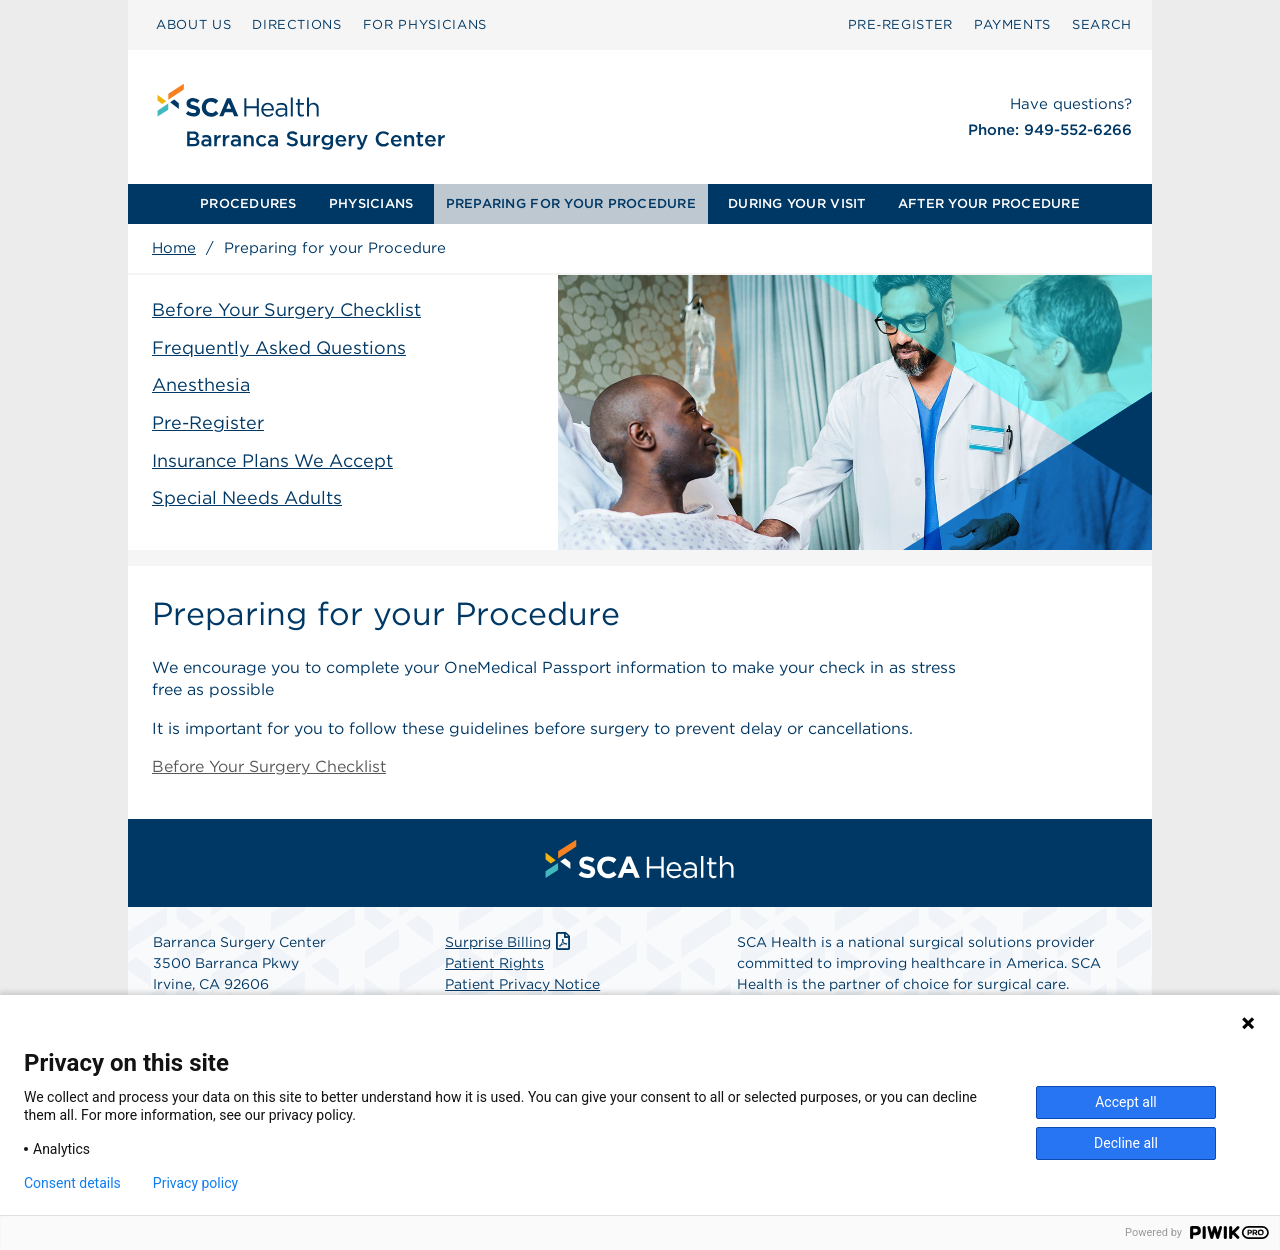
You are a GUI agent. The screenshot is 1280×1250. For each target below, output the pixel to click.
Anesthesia (201, 384)
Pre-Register (208, 422)
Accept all (1126, 1102)
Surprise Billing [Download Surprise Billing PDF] (509, 942)
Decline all (1126, 1143)
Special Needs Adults (247, 497)
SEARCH (1102, 24)
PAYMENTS (1012, 24)
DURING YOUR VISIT (796, 203)
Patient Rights (494, 963)
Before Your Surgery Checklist (286, 309)
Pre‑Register (900, 24)
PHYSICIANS (371, 203)
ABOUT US (193, 24)
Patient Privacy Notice (522, 984)
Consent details (72, 1183)
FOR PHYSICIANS (425, 24)
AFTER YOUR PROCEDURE (989, 203)
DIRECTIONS (297, 24)
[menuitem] (248, 204)
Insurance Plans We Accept (272, 460)
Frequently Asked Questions (279, 347)
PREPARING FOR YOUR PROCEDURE (571, 203)
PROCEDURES (248, 203)
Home (174, 248)
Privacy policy (195, 1183)
